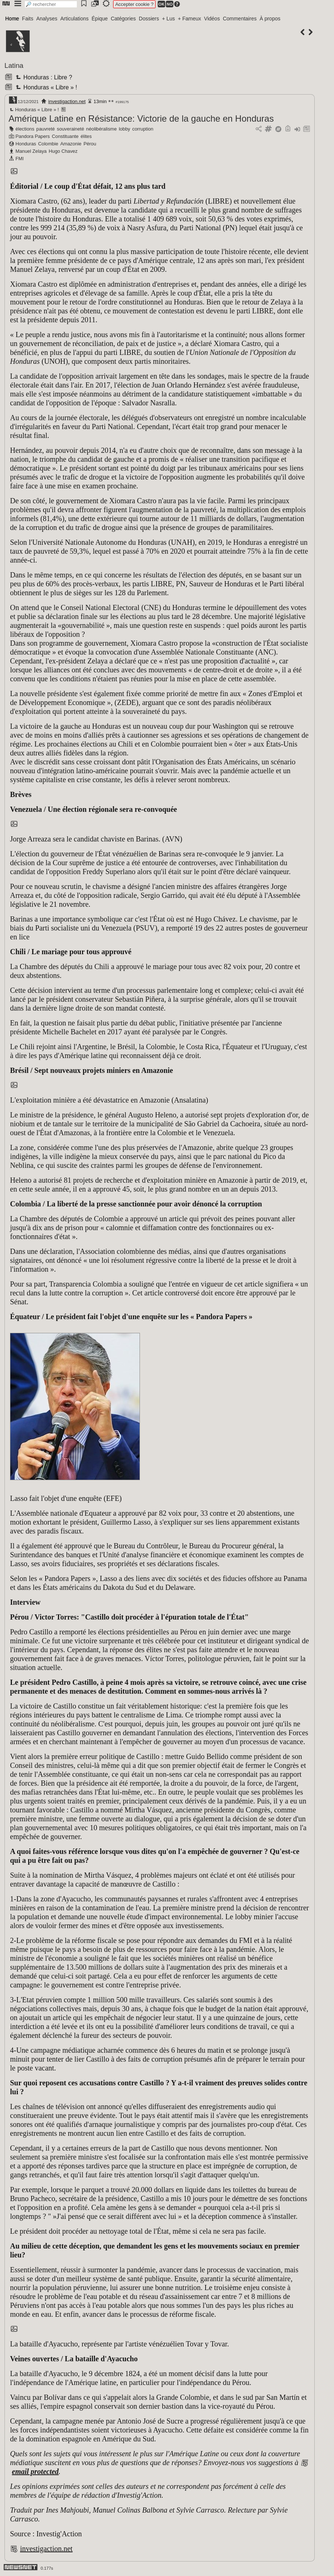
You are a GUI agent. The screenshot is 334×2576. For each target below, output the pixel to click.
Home (12, 19)
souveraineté (70, 129)
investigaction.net (66, 101)
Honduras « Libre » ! (45, 87)
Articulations (74, 19)
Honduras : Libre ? (43, 77)
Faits (27, 19)
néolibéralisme (101, 129)
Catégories (123, 19)
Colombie (48, 143)
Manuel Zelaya (31, 151)
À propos (269, 19)
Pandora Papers (33, 136)
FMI (20, 158)
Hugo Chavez (63, 151)
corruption (142, 129)
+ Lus (168, 19)
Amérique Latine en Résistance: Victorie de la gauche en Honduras (141, 118)
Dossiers (149, 19)
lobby (124, 129)
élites (86, 136)
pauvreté (45, 129)
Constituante (65, 136)
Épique (100, 19)
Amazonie (70, 143)
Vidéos (212, 19)
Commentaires (239, 19)
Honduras (26, 143)
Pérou (90, 143)
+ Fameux (189, 19)
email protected (35, 2471)
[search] (50, 4)
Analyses (47, 19)
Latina (13, 65)
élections (25, 129)
